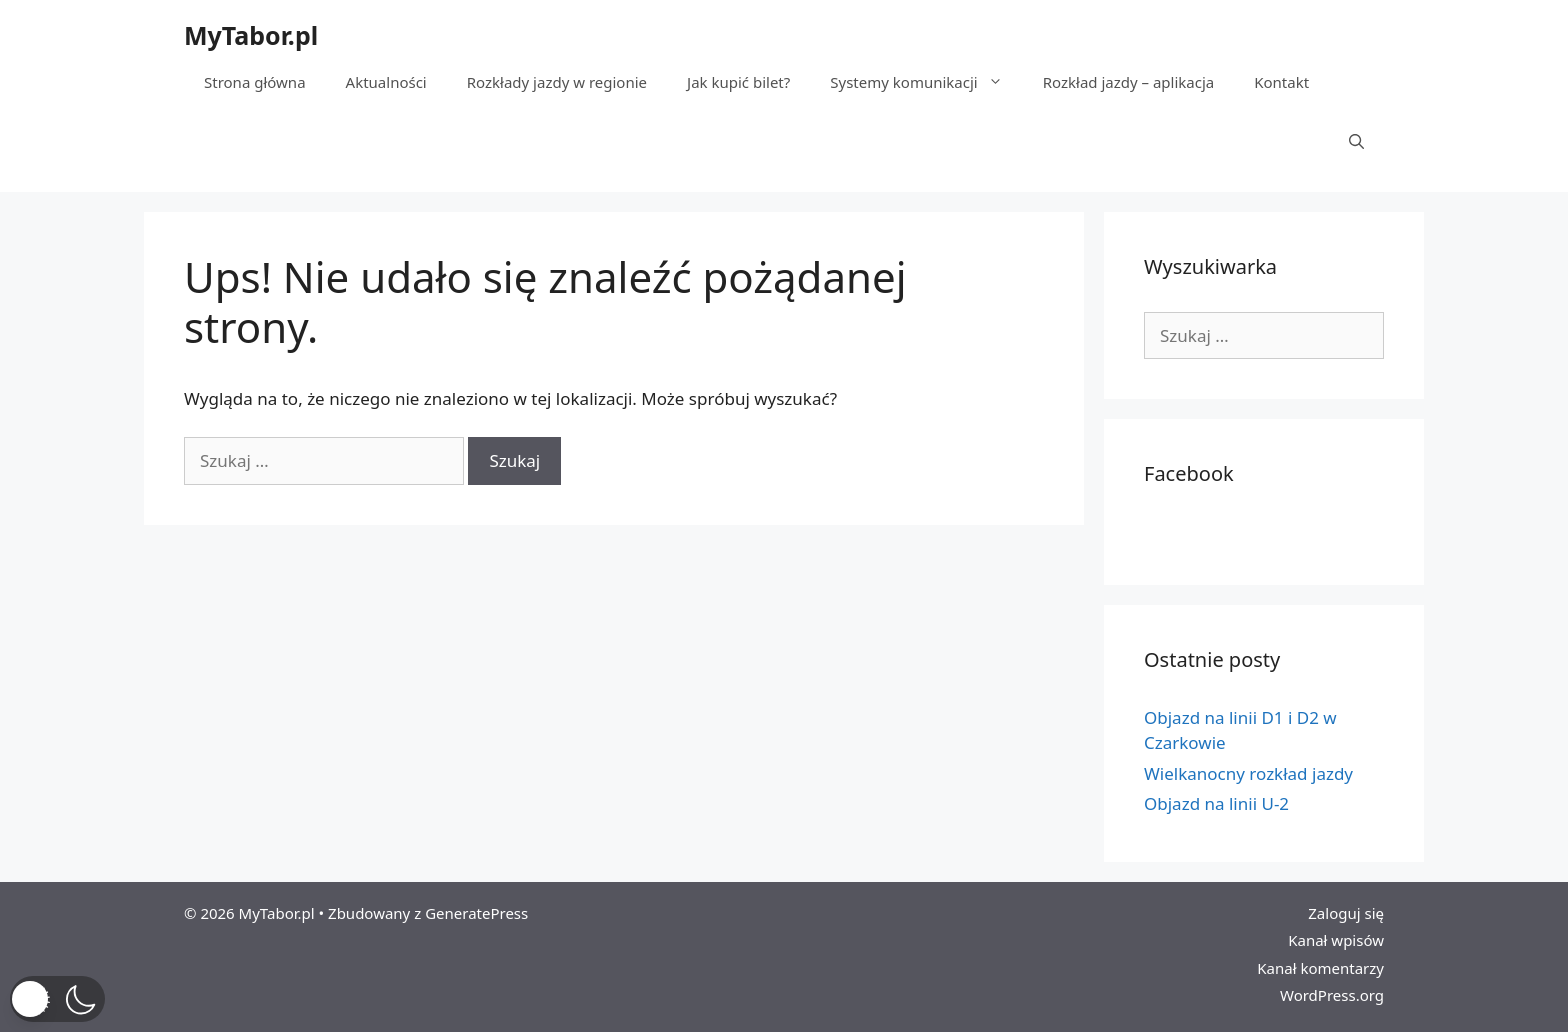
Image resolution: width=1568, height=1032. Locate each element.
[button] (57, 999)
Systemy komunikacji (926, 82)
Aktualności (386, 82)
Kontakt (1281, 82)
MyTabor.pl (251, 35)
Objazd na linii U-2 (1216, 803)
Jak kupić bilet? (738, 82)
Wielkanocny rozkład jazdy (1248, 773)
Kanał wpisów (1336, 940)
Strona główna (255, 82)
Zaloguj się (1346, 913)
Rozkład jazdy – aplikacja (1129, 82)
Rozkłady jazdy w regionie (557, 82)
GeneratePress (476, 913)
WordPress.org (1332, 995)
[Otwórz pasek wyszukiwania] (1356, 142)
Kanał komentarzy (1320, 968)
